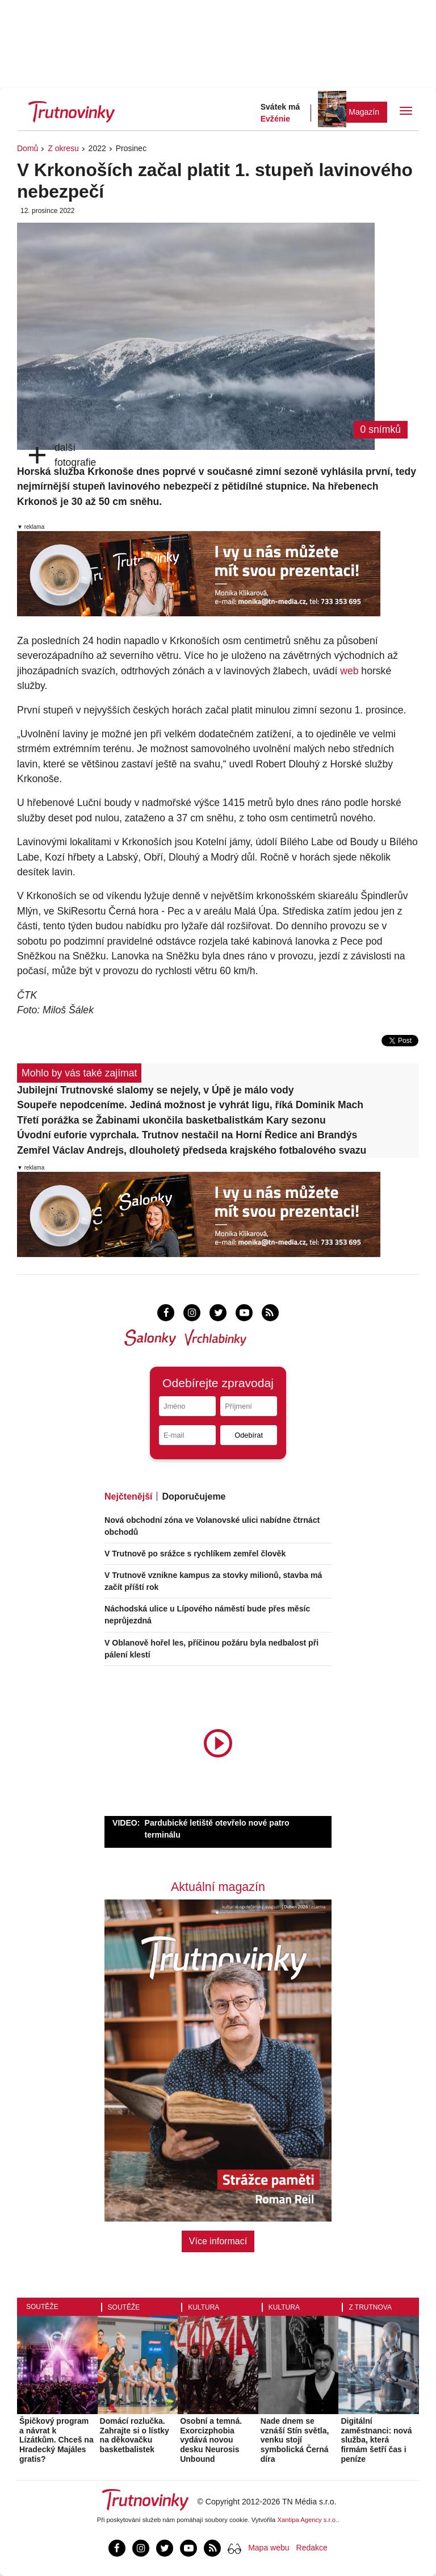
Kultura (203, 2307)
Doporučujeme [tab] (193, 1496)
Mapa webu (268, 2547)
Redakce (312, 2547)
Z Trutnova (370, 2307)
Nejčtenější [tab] (128, 1496)
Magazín (364, 111)
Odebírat (248, 1435)
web (349, 671)
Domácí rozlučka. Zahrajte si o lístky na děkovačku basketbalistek (134, 2435)
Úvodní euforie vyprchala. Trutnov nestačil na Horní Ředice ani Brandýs (187, 1135)
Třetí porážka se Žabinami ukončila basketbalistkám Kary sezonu (171, 1120)
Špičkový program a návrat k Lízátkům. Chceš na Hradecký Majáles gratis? (56, 2440)
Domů (27, 148)
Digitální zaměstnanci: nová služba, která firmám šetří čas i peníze (376, 2440)
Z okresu (63, 148)
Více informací (218, 2241)
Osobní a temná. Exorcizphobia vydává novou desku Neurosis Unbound (211, 2440)
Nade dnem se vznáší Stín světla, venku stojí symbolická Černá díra (295, 2440)
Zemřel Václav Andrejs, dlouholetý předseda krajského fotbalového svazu (191, 1150)
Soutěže (42, 2307)
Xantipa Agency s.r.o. (308, 2519)
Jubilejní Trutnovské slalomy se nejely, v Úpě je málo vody (155, 1090)
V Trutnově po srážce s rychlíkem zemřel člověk (195, 1553)
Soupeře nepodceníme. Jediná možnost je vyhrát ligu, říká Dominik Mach (190, 1104)
